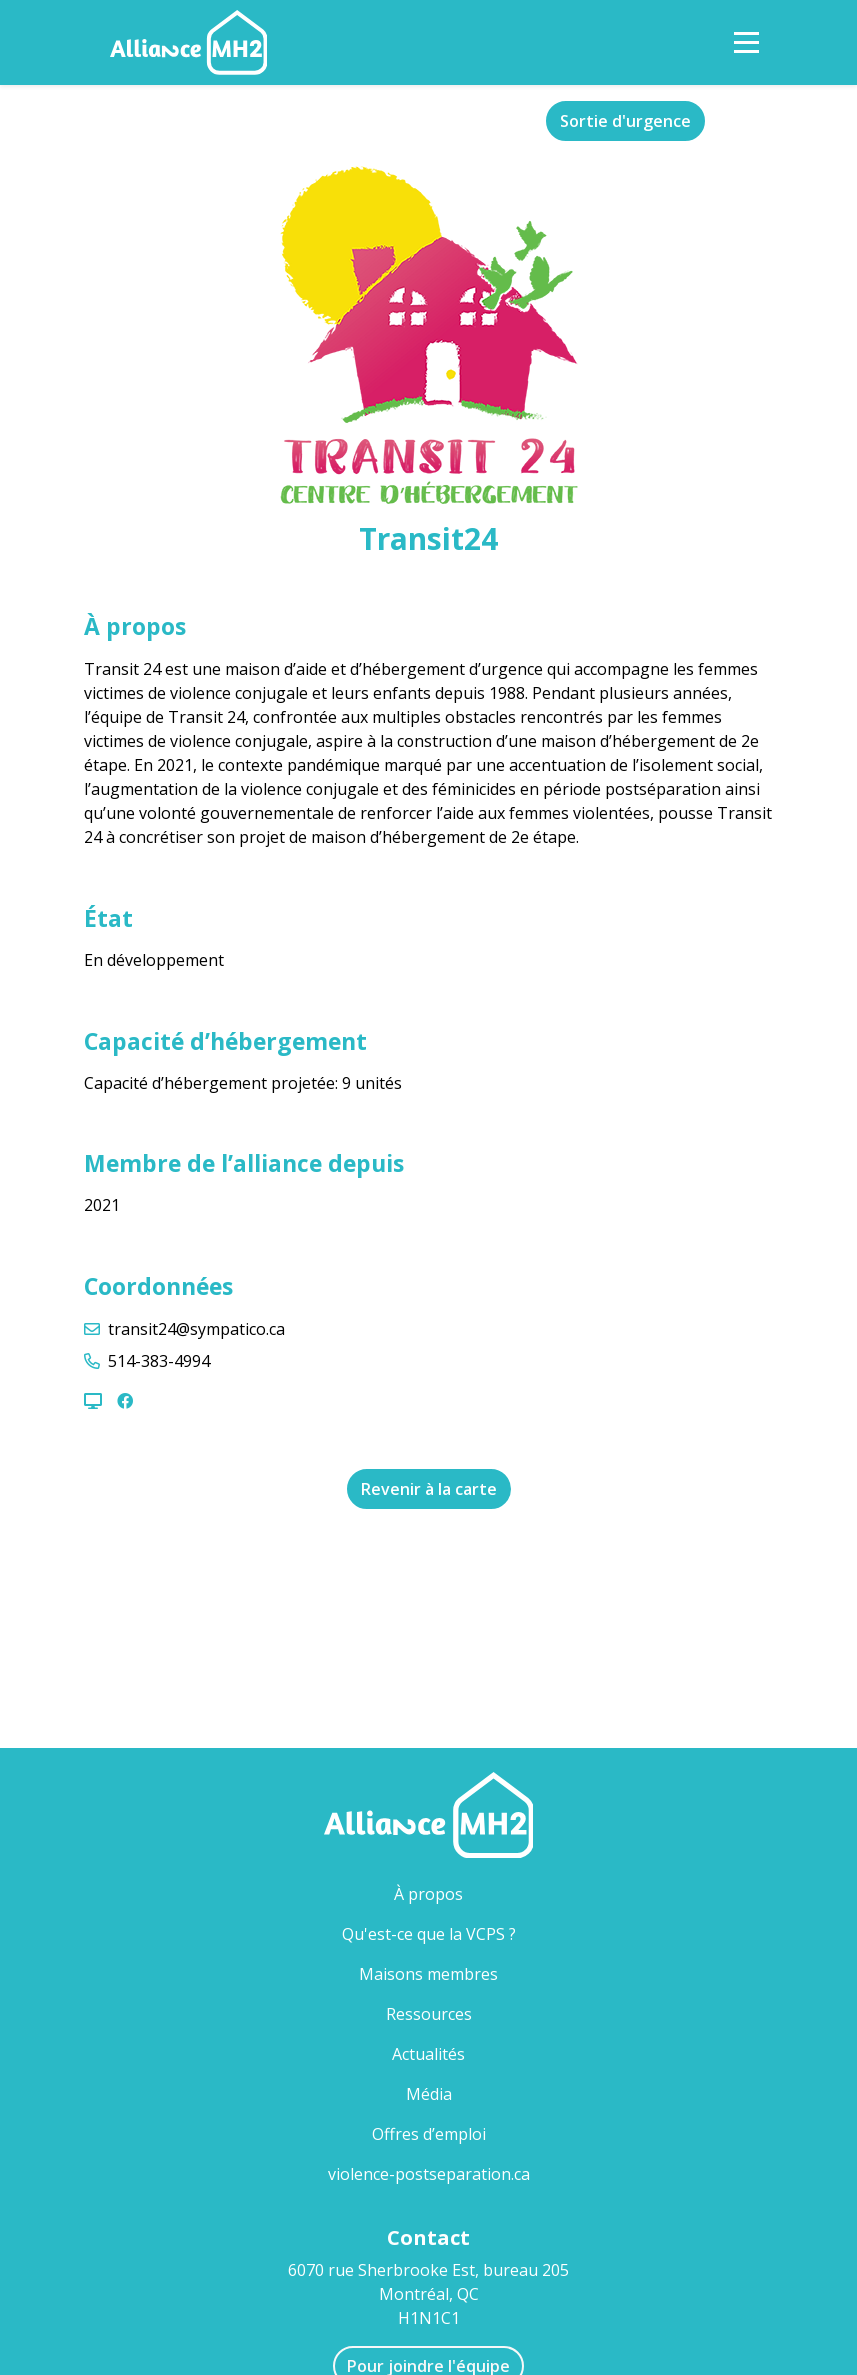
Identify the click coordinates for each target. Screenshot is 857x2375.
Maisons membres (461, 1973)
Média (429, 2094)
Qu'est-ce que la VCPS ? (429, 1934)
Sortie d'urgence (625, 121)
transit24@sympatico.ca (196, 1329)
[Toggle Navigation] (746, 42)
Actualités (428, 2054)
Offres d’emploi (429, 2134)
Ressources (429, 2014)
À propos (428, 1894)
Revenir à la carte (429, 1489)
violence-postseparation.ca (429, 2174)
